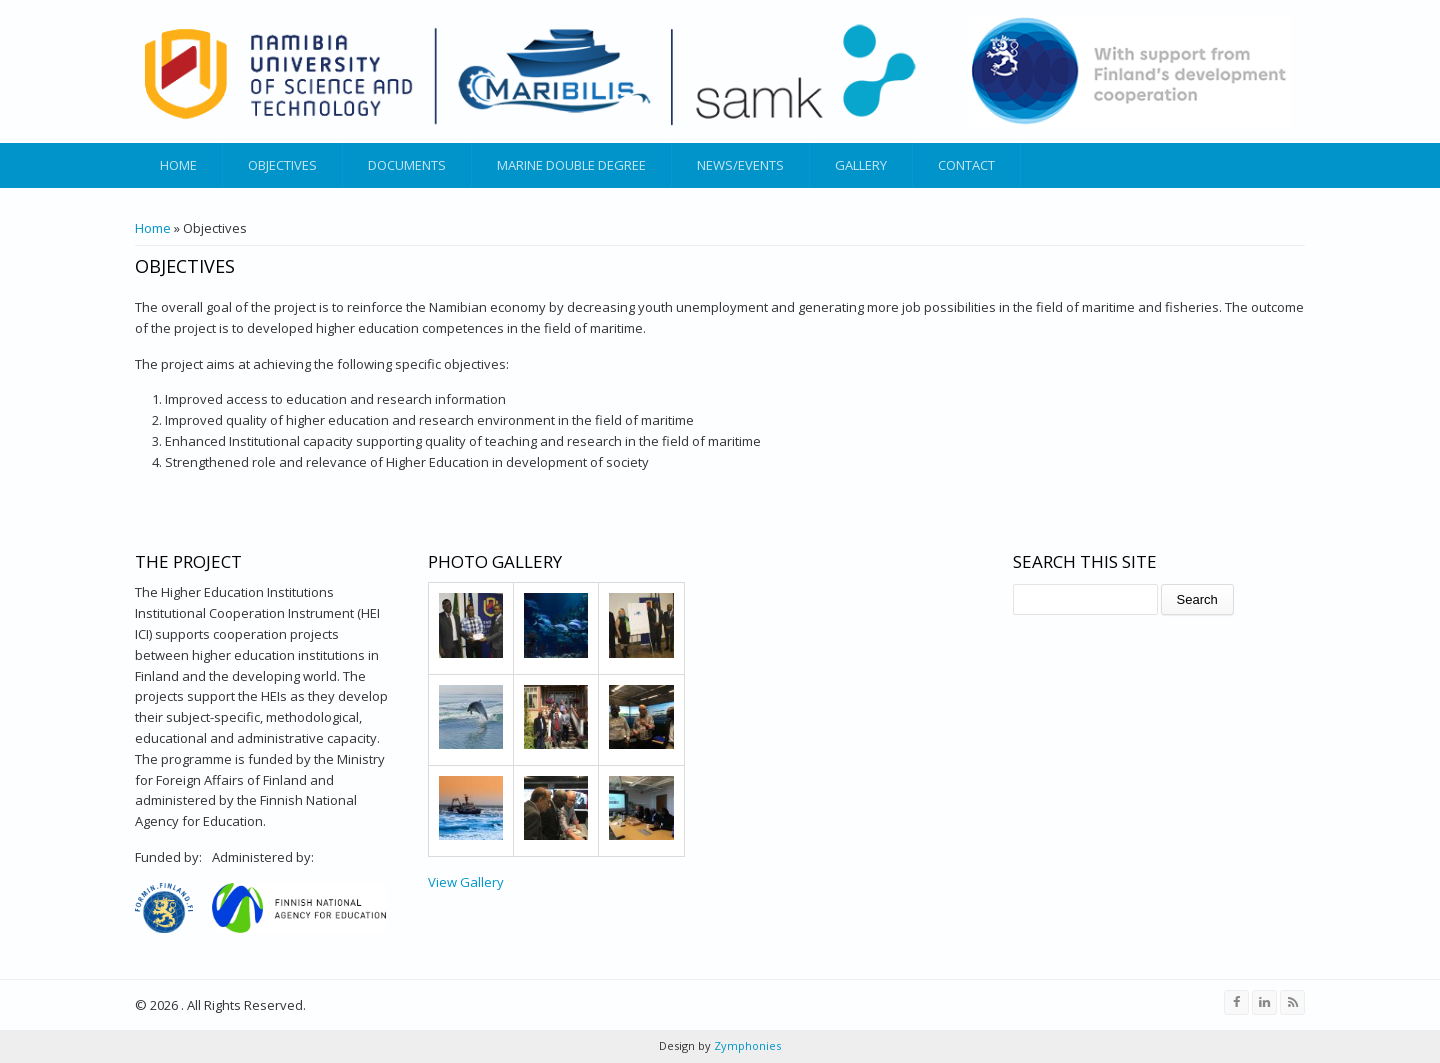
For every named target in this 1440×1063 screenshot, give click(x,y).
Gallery (861, 165)
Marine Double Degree (571, 165)
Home (178, 165)
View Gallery (466, 882)
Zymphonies (746, 1045)
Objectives (282, 165)
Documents (407, 165)
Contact (966, 165)
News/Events (740, 165)
